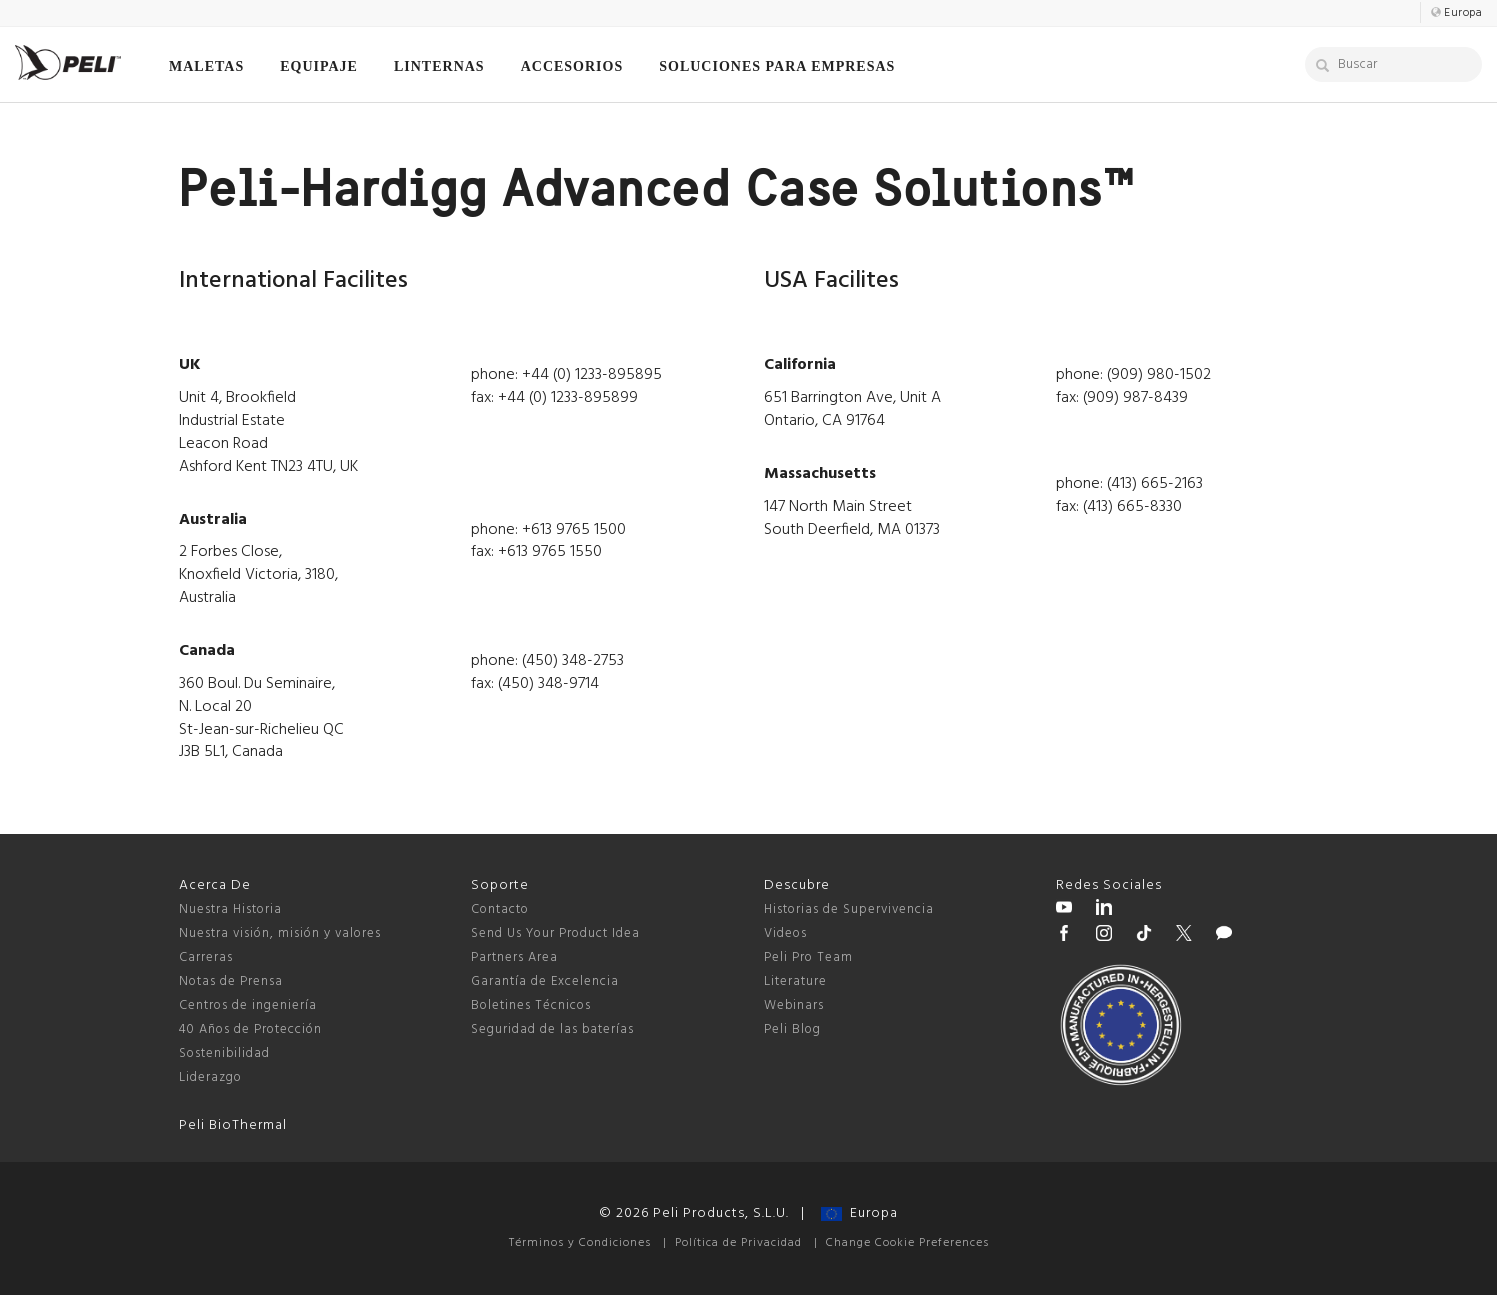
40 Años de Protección (250, 1029)
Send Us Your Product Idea (555, 933)
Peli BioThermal (233, 1125)
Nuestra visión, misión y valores (280, 933)
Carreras (206, 957)
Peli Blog (792, 1029)
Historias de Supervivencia (849, 909)
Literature (795, 981)
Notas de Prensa (231, 981)
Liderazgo (210, 1077)
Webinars (794, 1005)
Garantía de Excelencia (545, 981)
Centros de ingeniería (248, 1005)
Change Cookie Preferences (907, 1243)
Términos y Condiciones (580, 1243)
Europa (859, 1213)
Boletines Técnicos (531, 1005)
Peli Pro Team (808, 957)
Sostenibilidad (224, 1053)
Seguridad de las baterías (552, 1029)
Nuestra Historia (230, 909)
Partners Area (514, 957)
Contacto (500, 909)
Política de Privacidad (738, 1243)
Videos (785, 933)
